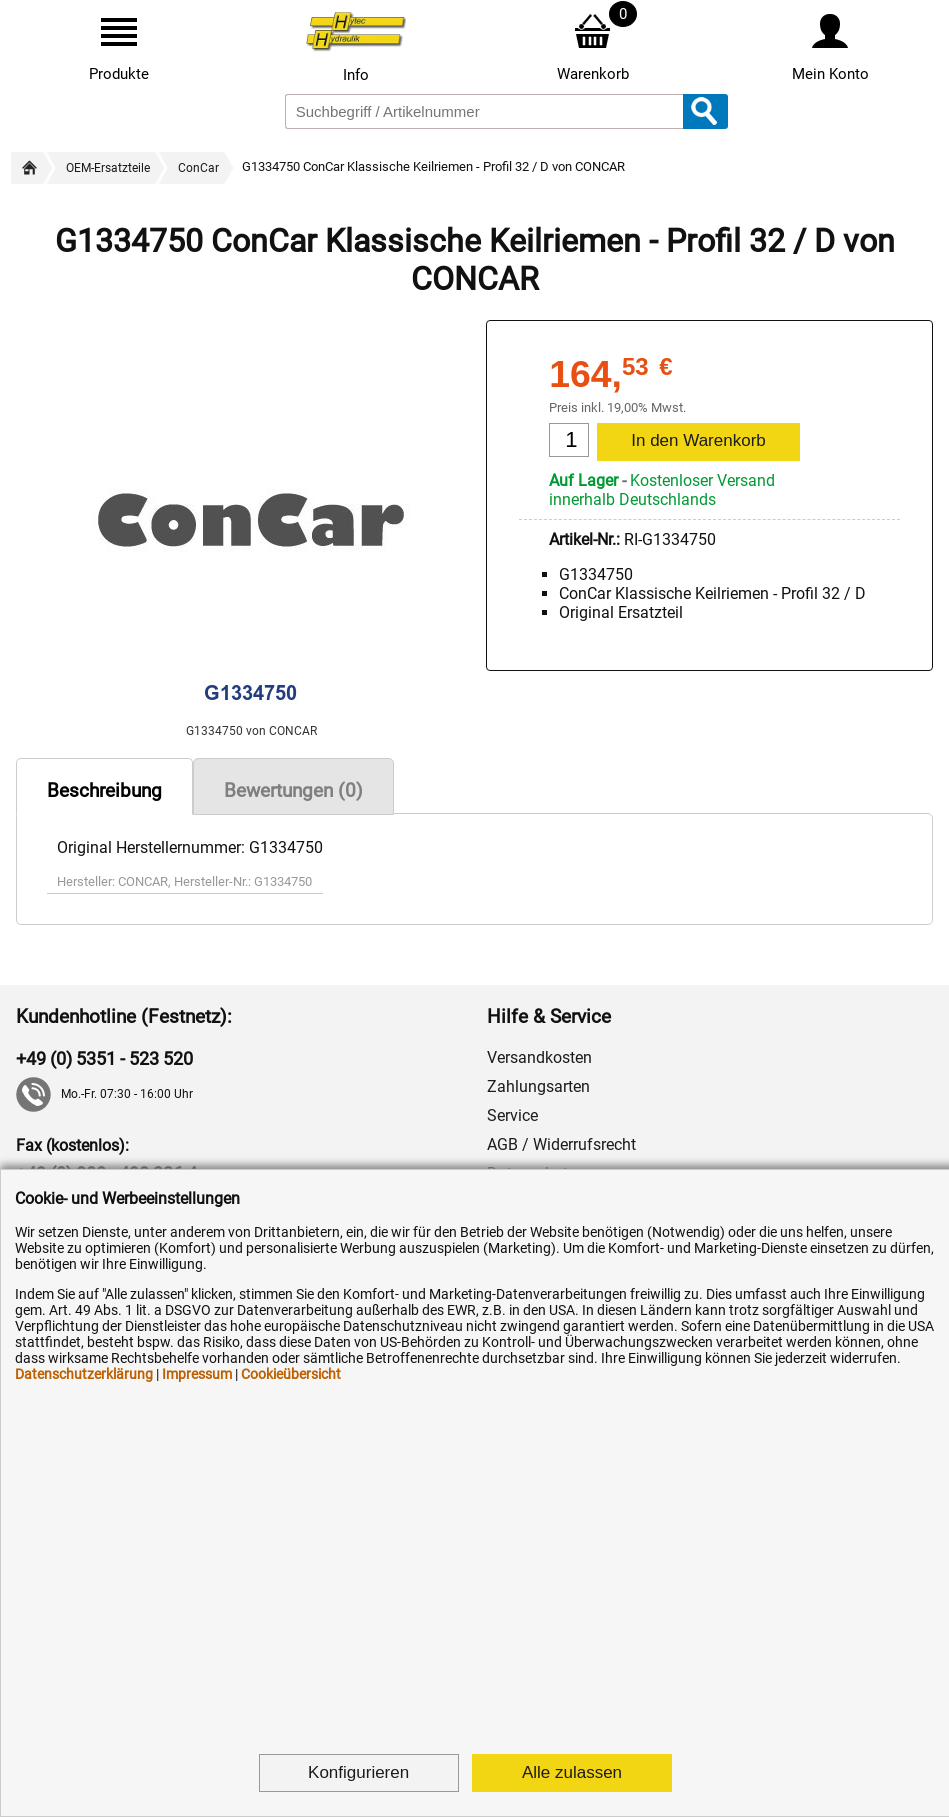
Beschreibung (104, 790)
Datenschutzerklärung (84, 1374)
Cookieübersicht (291, 1374)
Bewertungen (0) (293, 790)
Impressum (197, 1374)
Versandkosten (539, 1057)
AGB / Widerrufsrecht (561, 1144)
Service (512, 1115)
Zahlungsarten (538, 1086)
